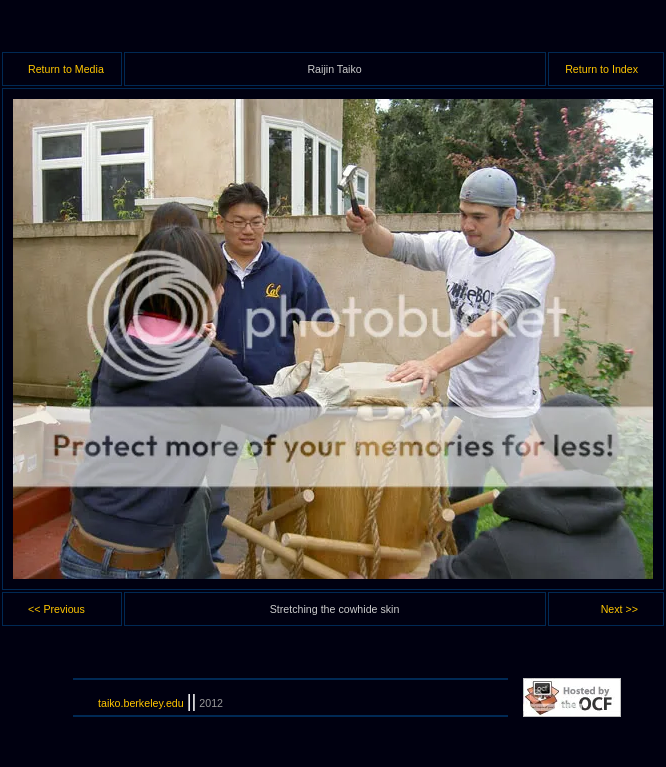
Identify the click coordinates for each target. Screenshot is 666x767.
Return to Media (66, 69)
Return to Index (601, 69)
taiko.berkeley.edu (141, 703)
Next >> (619, 609)
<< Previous (56, 609)
